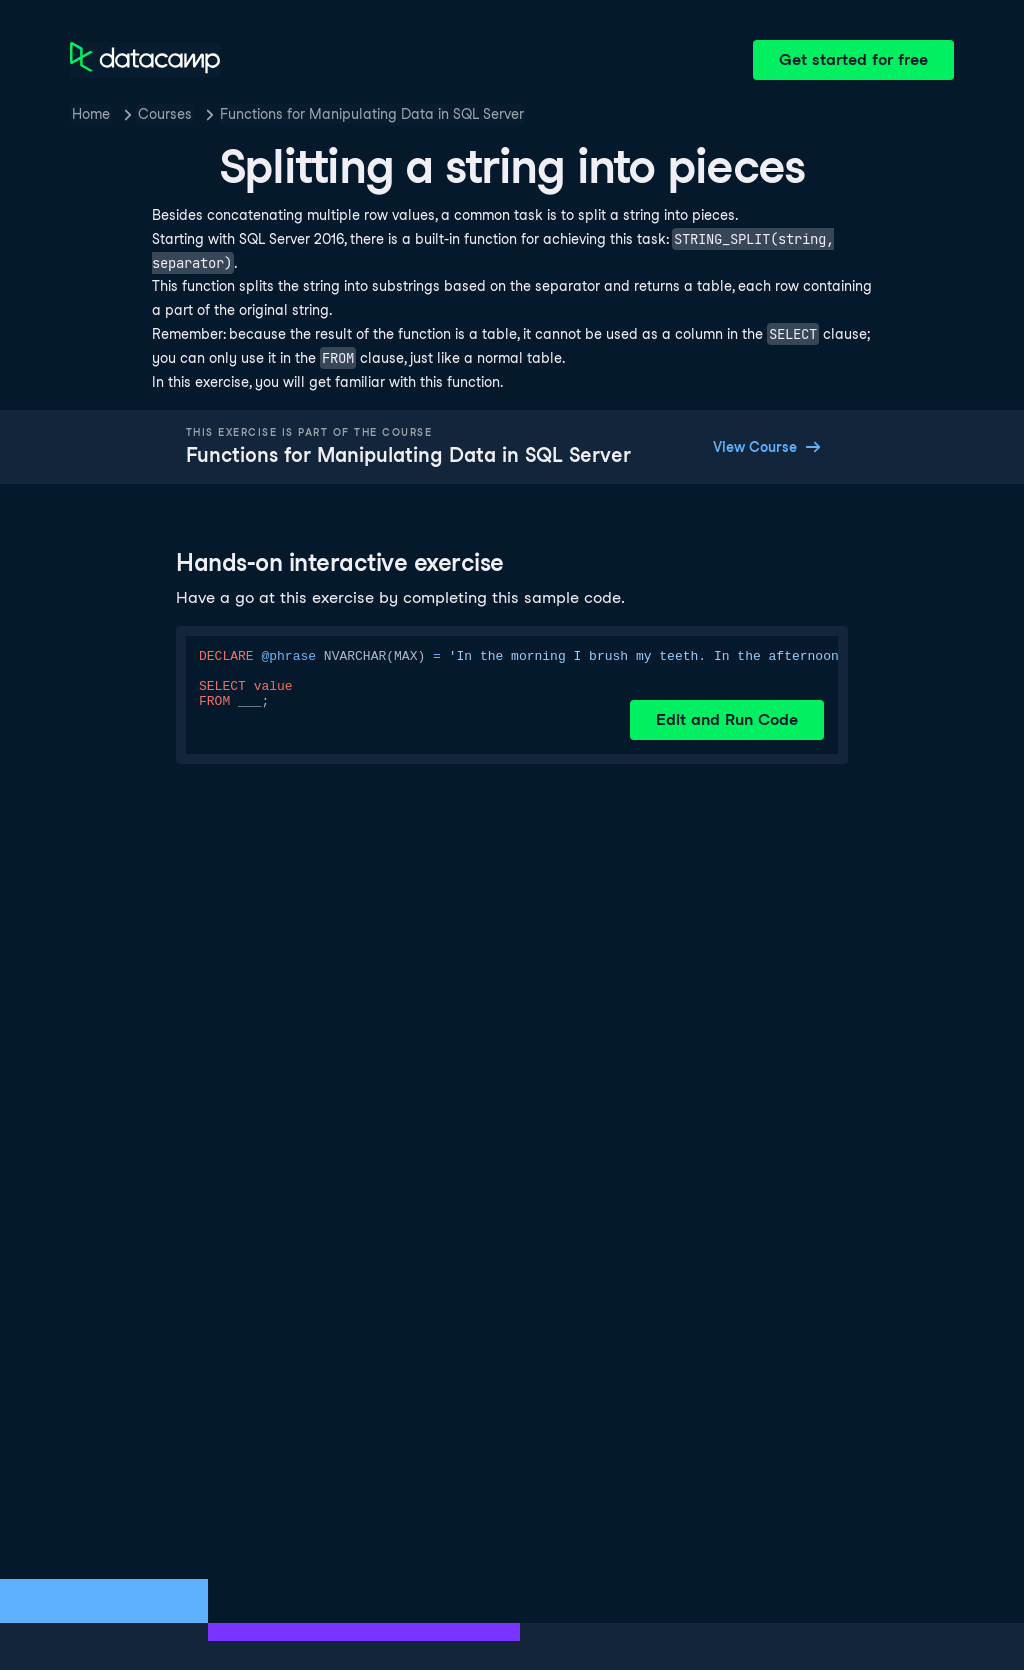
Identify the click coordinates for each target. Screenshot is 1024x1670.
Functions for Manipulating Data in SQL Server (372, 114)
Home (91, 114)
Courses (165, 114)
